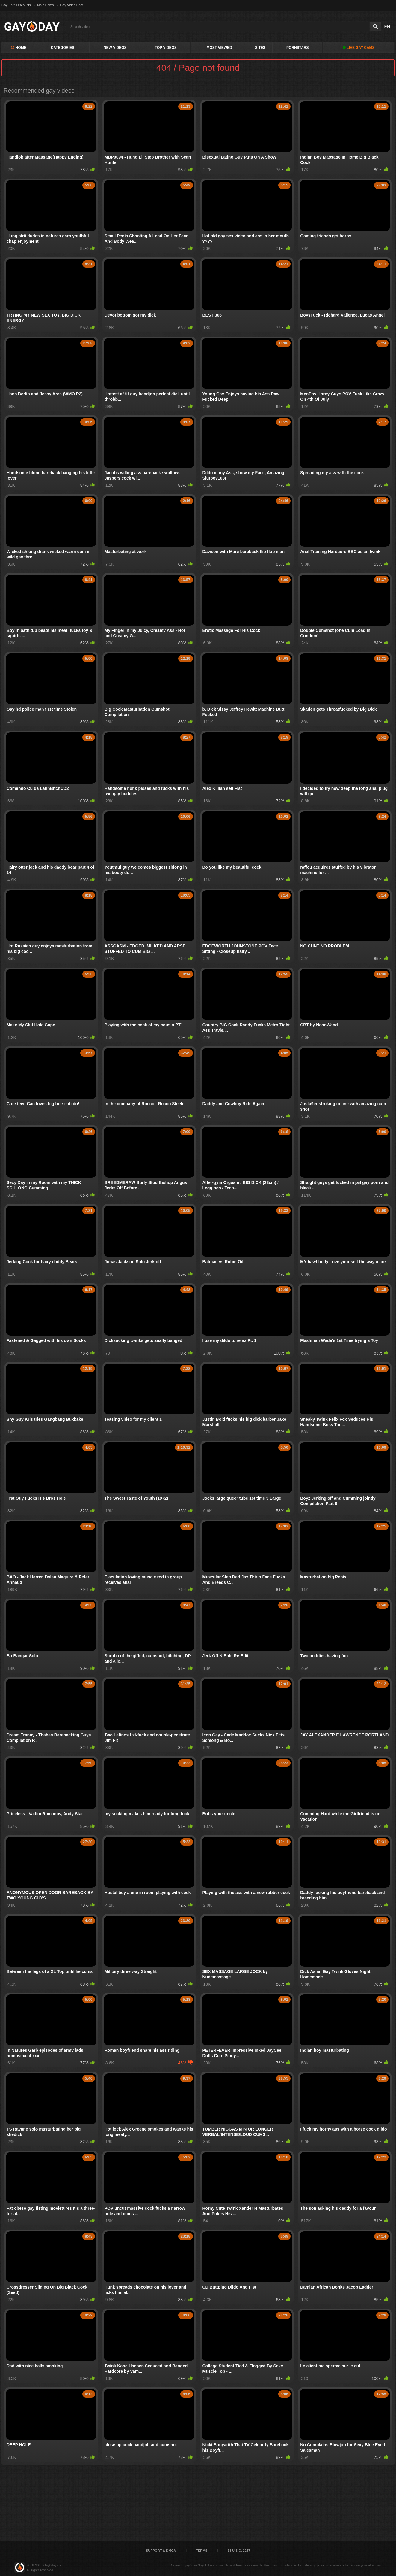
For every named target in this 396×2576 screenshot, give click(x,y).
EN (387, 26)
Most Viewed (219, 48)
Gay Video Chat (71, 5)
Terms (202, 2550)
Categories (62, 48)
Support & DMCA (161, 2550)
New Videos (115, 48)
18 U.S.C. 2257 (239, 2550)
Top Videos (166, 48)
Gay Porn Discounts (16, 5)
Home (18, 47)
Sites (260, 48)
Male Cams (45, 5)
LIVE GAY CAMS (359, 48)
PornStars (297, 48)
